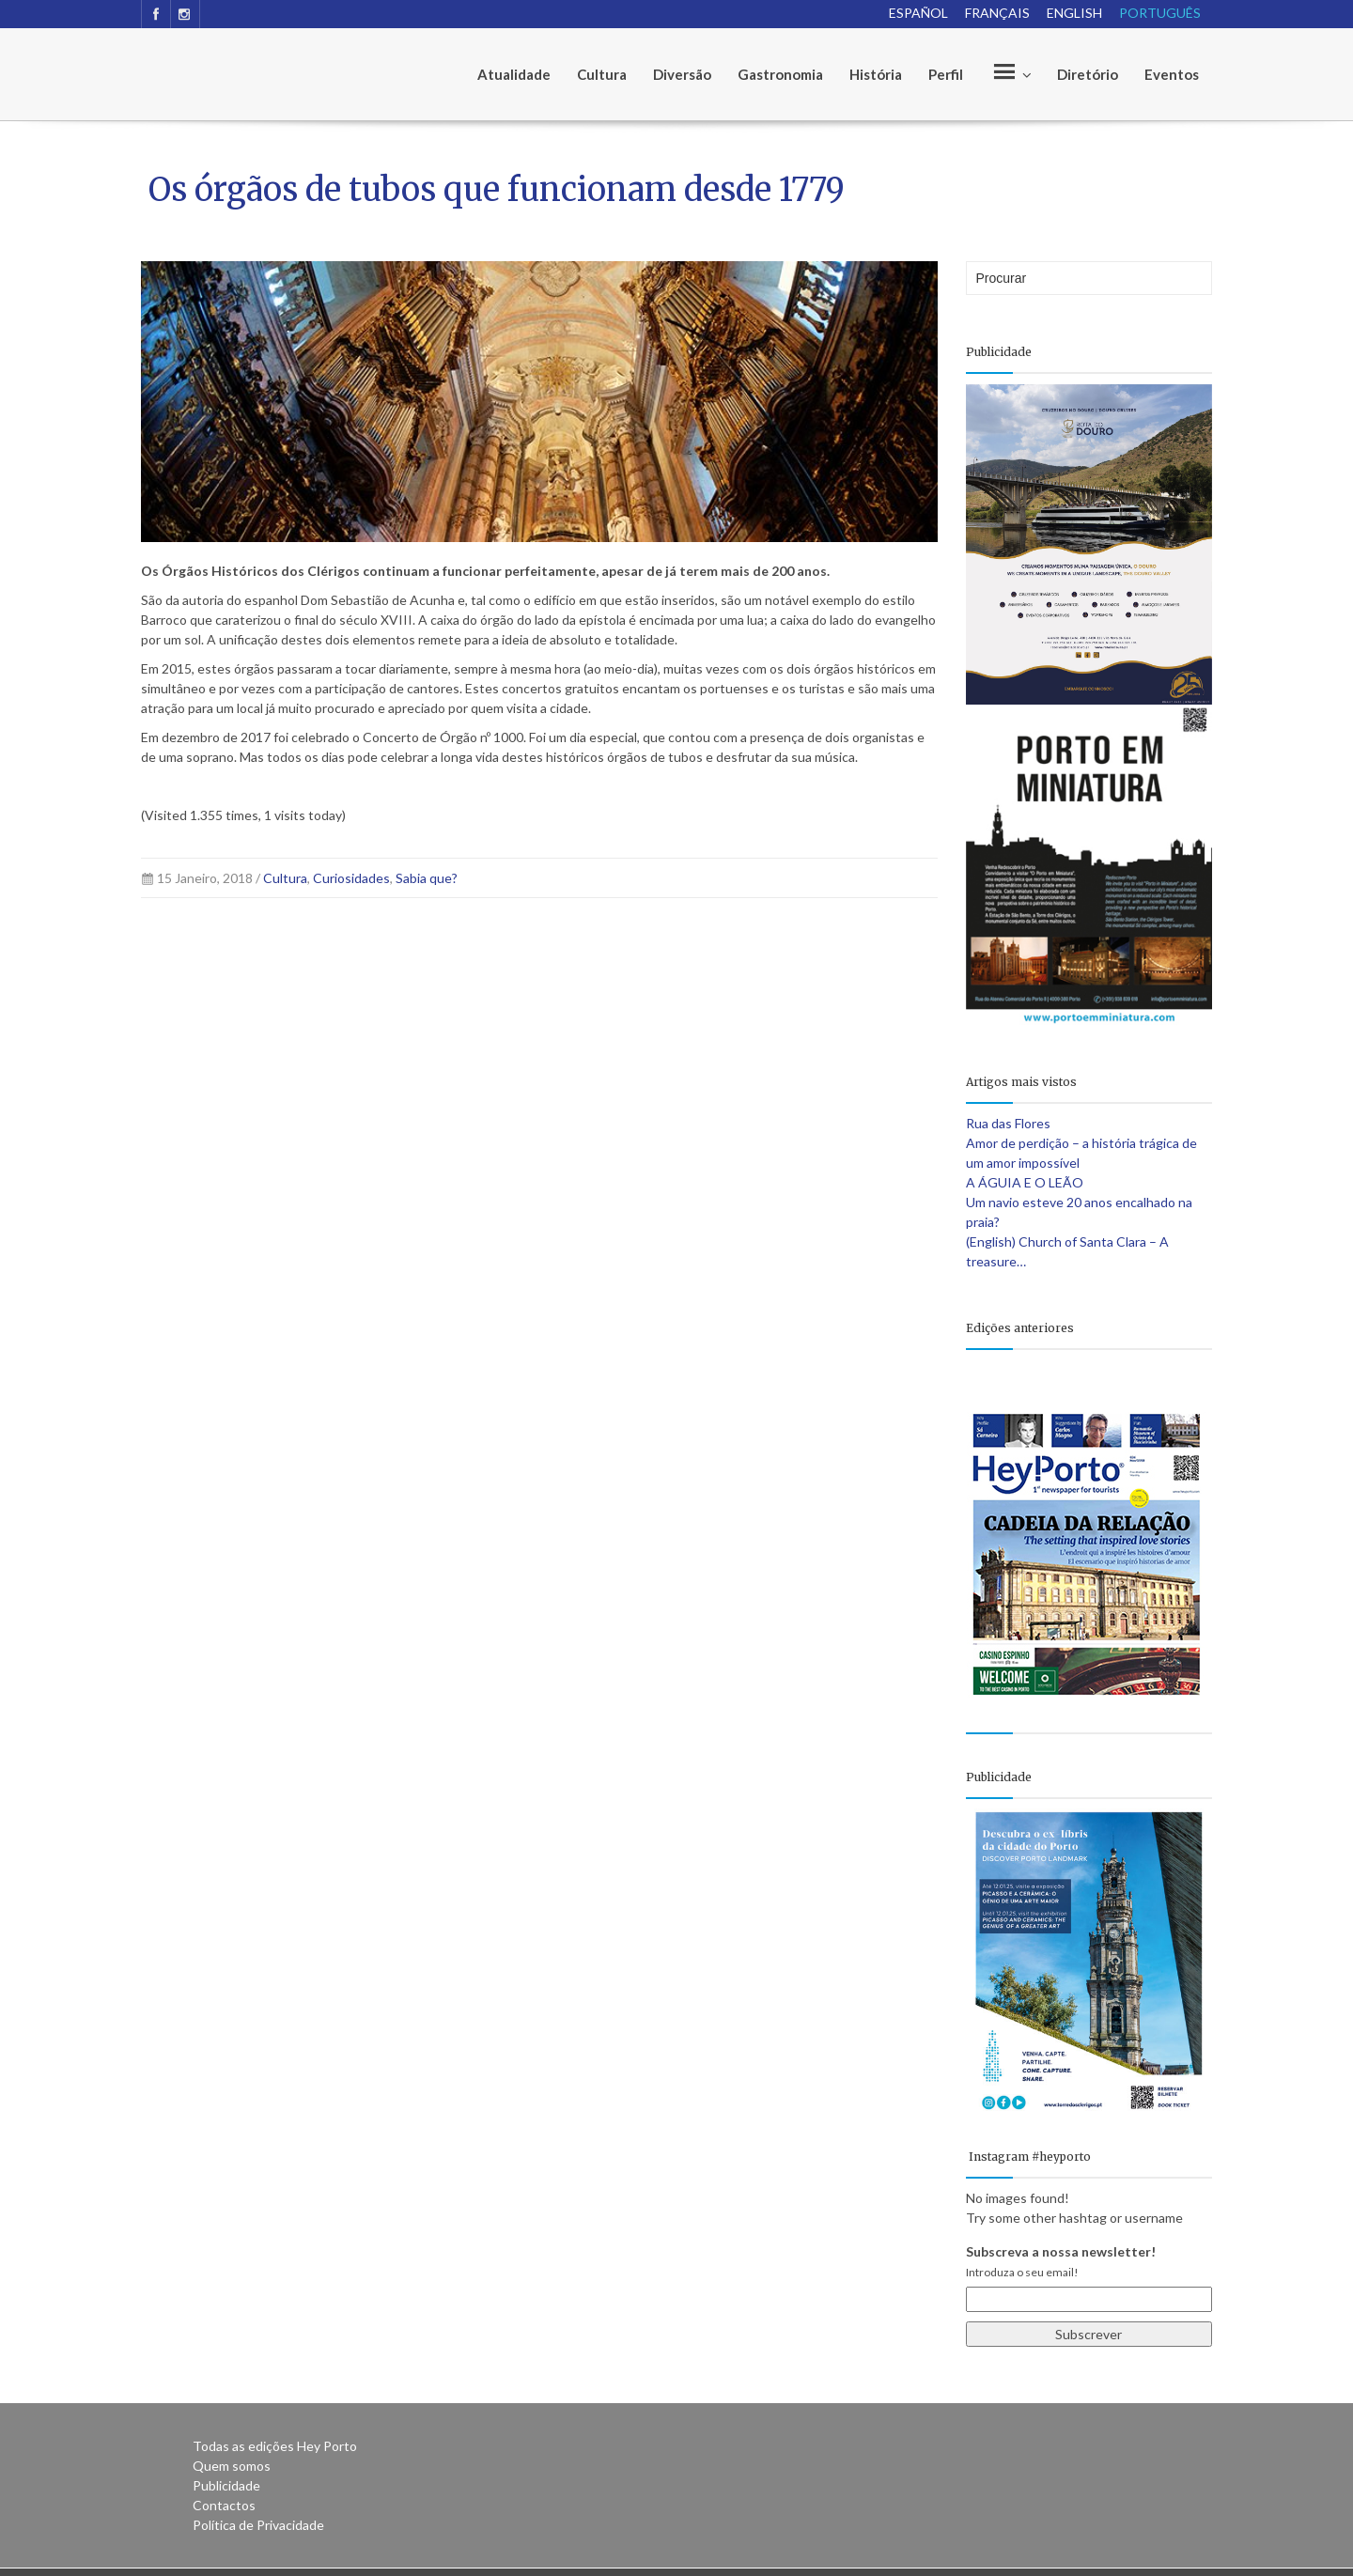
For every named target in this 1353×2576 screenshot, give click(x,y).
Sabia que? (427, 878)
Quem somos (232, 2466)
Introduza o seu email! (1022, 2272)
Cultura (602, 74)
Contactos (224, 2505)
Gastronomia (780, 74)
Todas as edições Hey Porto (275, 2446)
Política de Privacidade (258, 2525)
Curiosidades (351, 878)
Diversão (682, 74)
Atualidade (514, 74)
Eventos (1171, 74)
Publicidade (226, 2485)
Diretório (1087, 74)
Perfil (945, 74)
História (875, 74)
